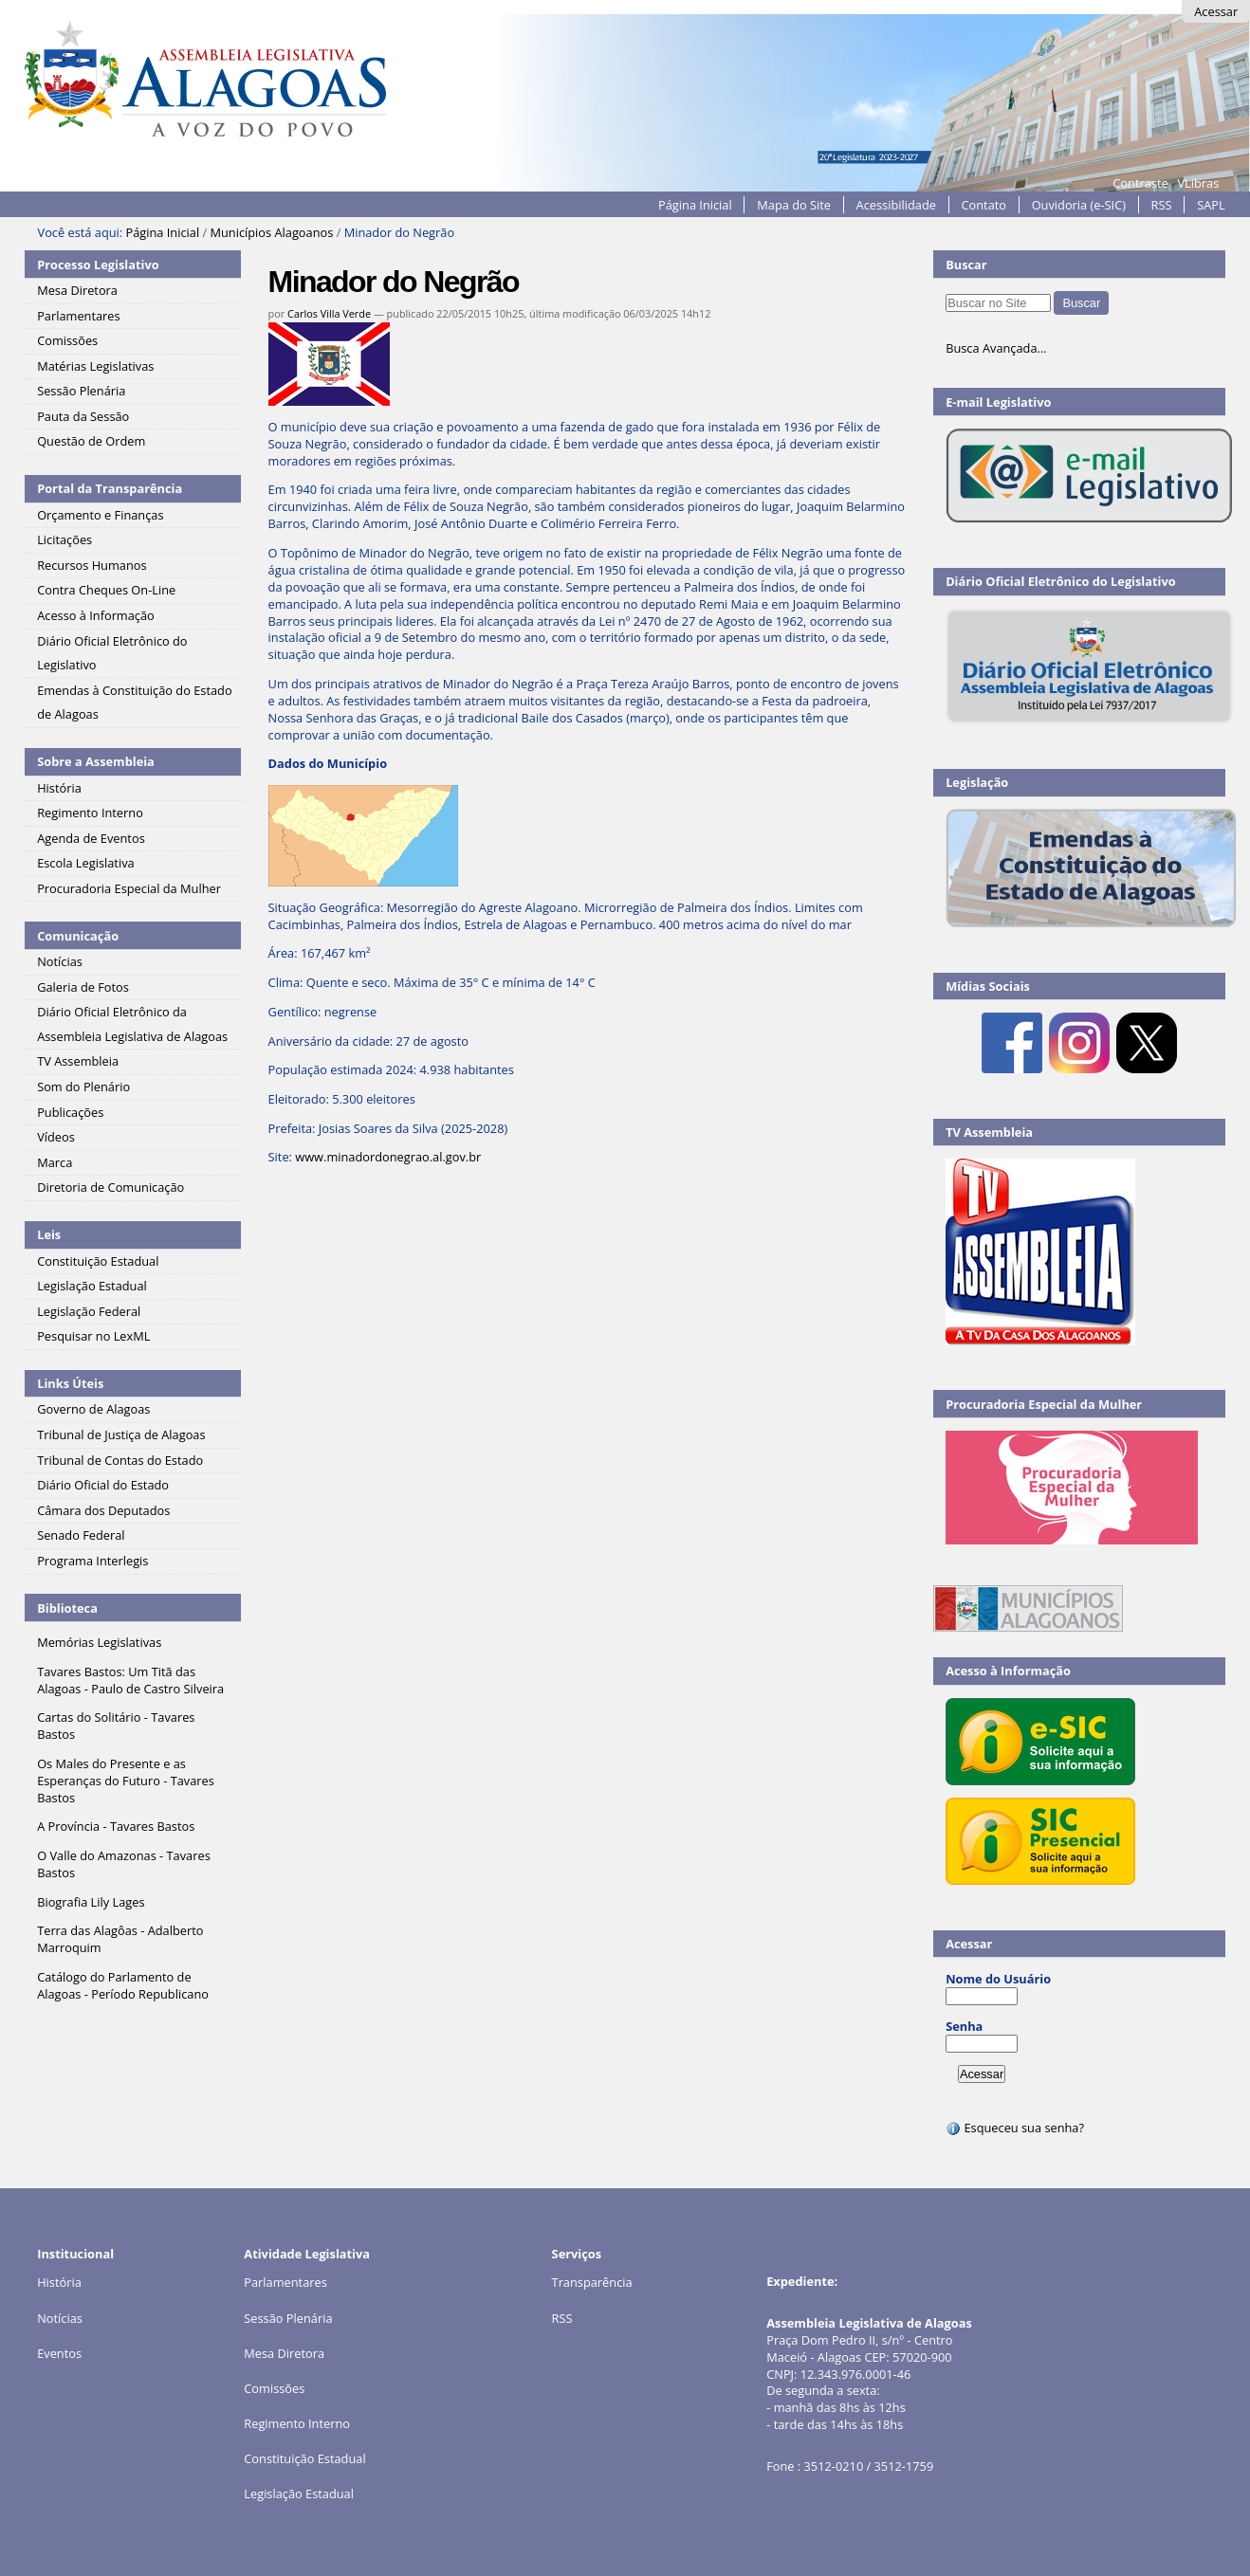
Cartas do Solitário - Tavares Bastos (115, 1725)
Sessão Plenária (288, 2318)
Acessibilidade (896, 204)
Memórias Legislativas (99, 1642)
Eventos (59, 2353)
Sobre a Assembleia (96, 761)
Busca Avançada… (996, 347)
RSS (1161, 204)
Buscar (966, 264)
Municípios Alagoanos (271, 232)
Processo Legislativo (97, 264)
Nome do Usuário (998, 1978)
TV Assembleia (989, 1132)
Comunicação (78, 935)
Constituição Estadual (304, 2458)
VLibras (1198, 183)
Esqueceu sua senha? (1015, 2127)
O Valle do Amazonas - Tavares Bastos (124, 1864)
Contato (984, 204)
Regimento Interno (297, 2423)
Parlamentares (285, 2282)
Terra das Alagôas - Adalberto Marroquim (120, 1939)
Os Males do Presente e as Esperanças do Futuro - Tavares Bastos (125, 1780)
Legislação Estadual (299, 2493)
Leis (49, 1234)
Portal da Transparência (109, 488)
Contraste (1139, 183)
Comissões (274, 2388)
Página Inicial (695, 204)
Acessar (1216, 11)
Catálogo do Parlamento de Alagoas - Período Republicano (123, 1985)
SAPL (1211, 204)
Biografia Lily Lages (90, 1901)
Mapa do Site (794, 204)
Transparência (592, 2282)
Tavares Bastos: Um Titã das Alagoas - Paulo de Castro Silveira (130, 1680)
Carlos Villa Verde (329, 313)
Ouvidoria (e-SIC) (1079, 204)
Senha (964, 2026)
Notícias (60, 2318)
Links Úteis (70, 1383)
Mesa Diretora (284, 2353)
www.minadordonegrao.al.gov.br (388, 1156)
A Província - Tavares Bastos (115, 1826)
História (59, 2282)
